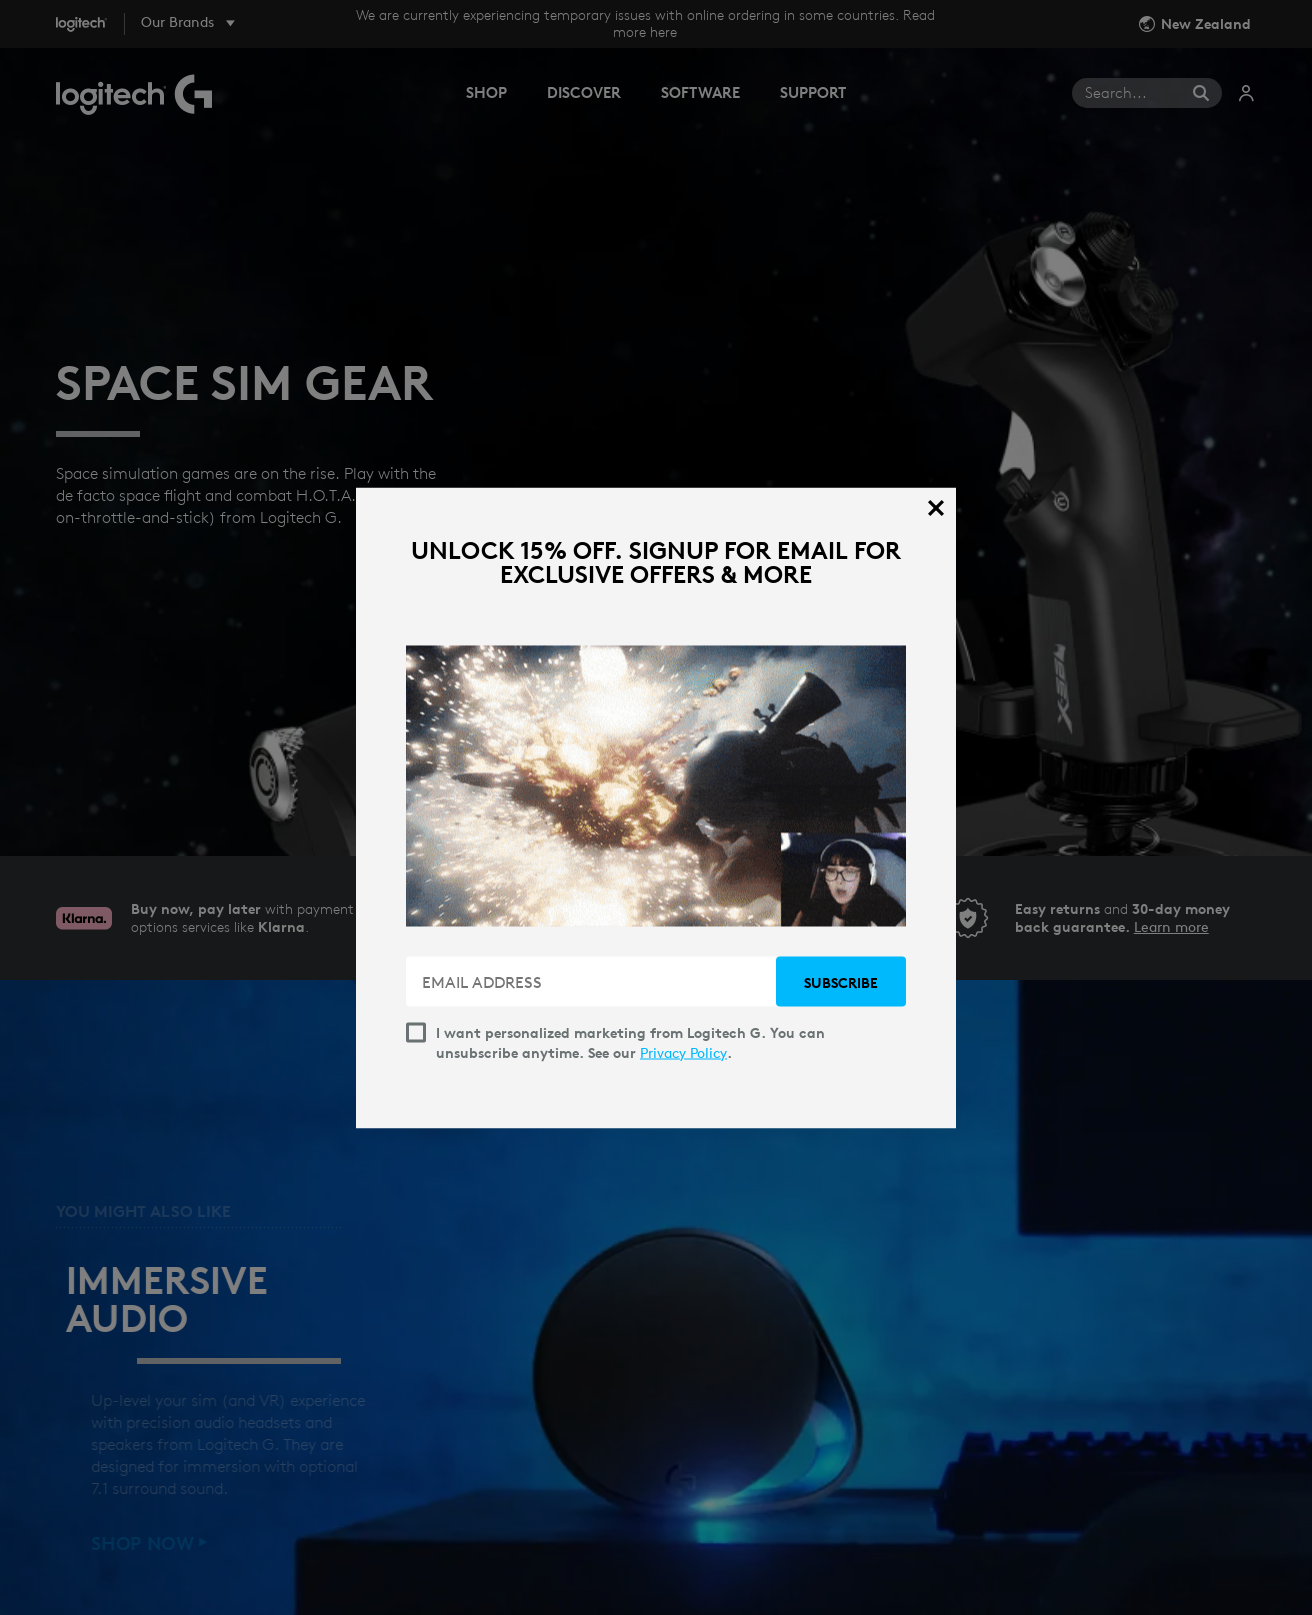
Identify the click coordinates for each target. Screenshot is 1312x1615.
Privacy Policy (683, 1052)
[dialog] (656, 807)
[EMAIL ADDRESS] (593, 981)
